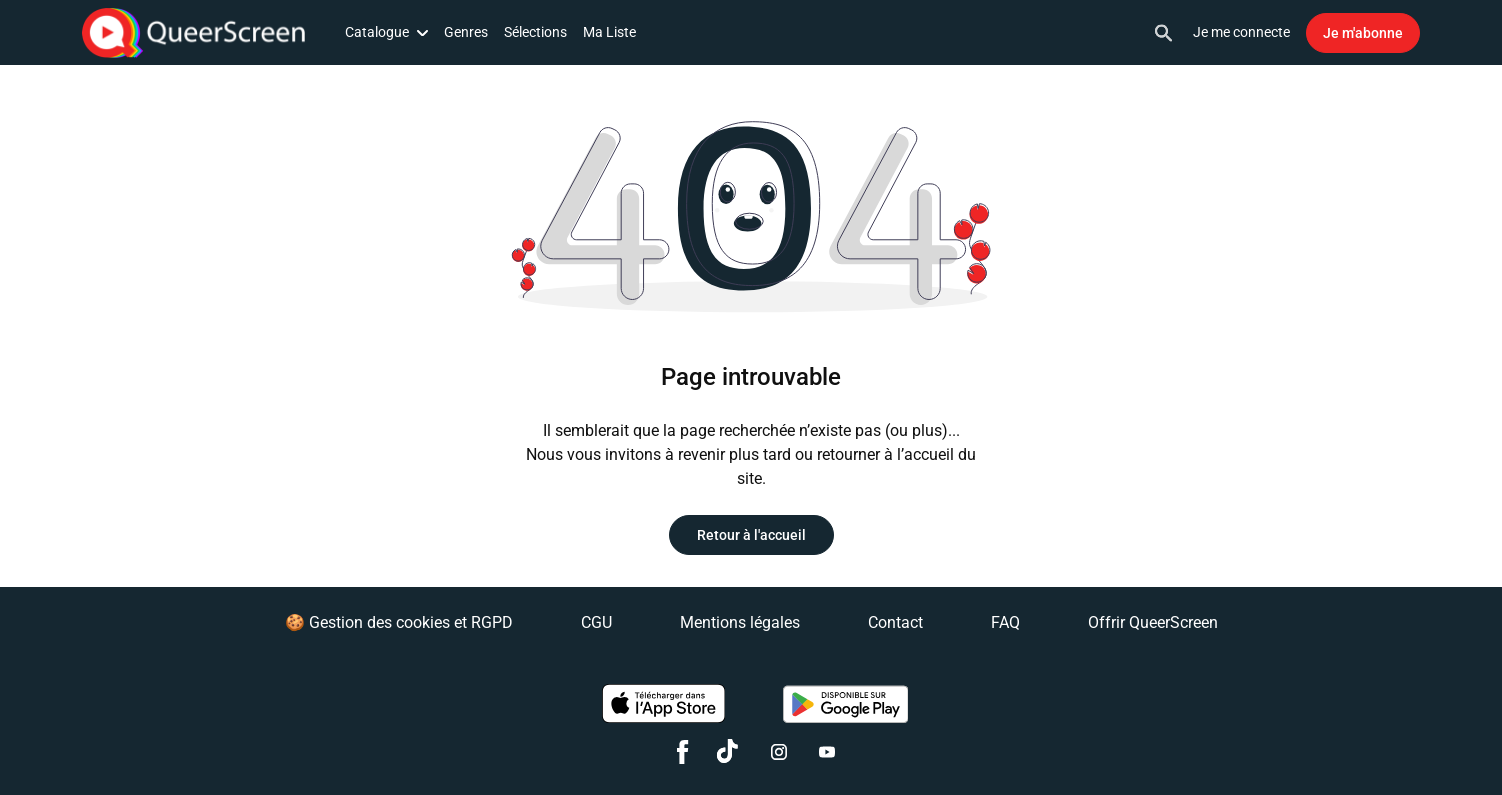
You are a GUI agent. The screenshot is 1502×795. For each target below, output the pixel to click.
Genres (466, 32)
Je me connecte (1241, 32)
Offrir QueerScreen (1153, 622)
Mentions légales (740, 622)
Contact (895, 622)
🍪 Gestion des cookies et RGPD (399, 622)
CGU (596, 622)
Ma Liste (609, 32)
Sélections (535, 32)
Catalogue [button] (386, 32)
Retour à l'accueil (751, 535)
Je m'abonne (1363, 33)
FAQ (1005, 622)
